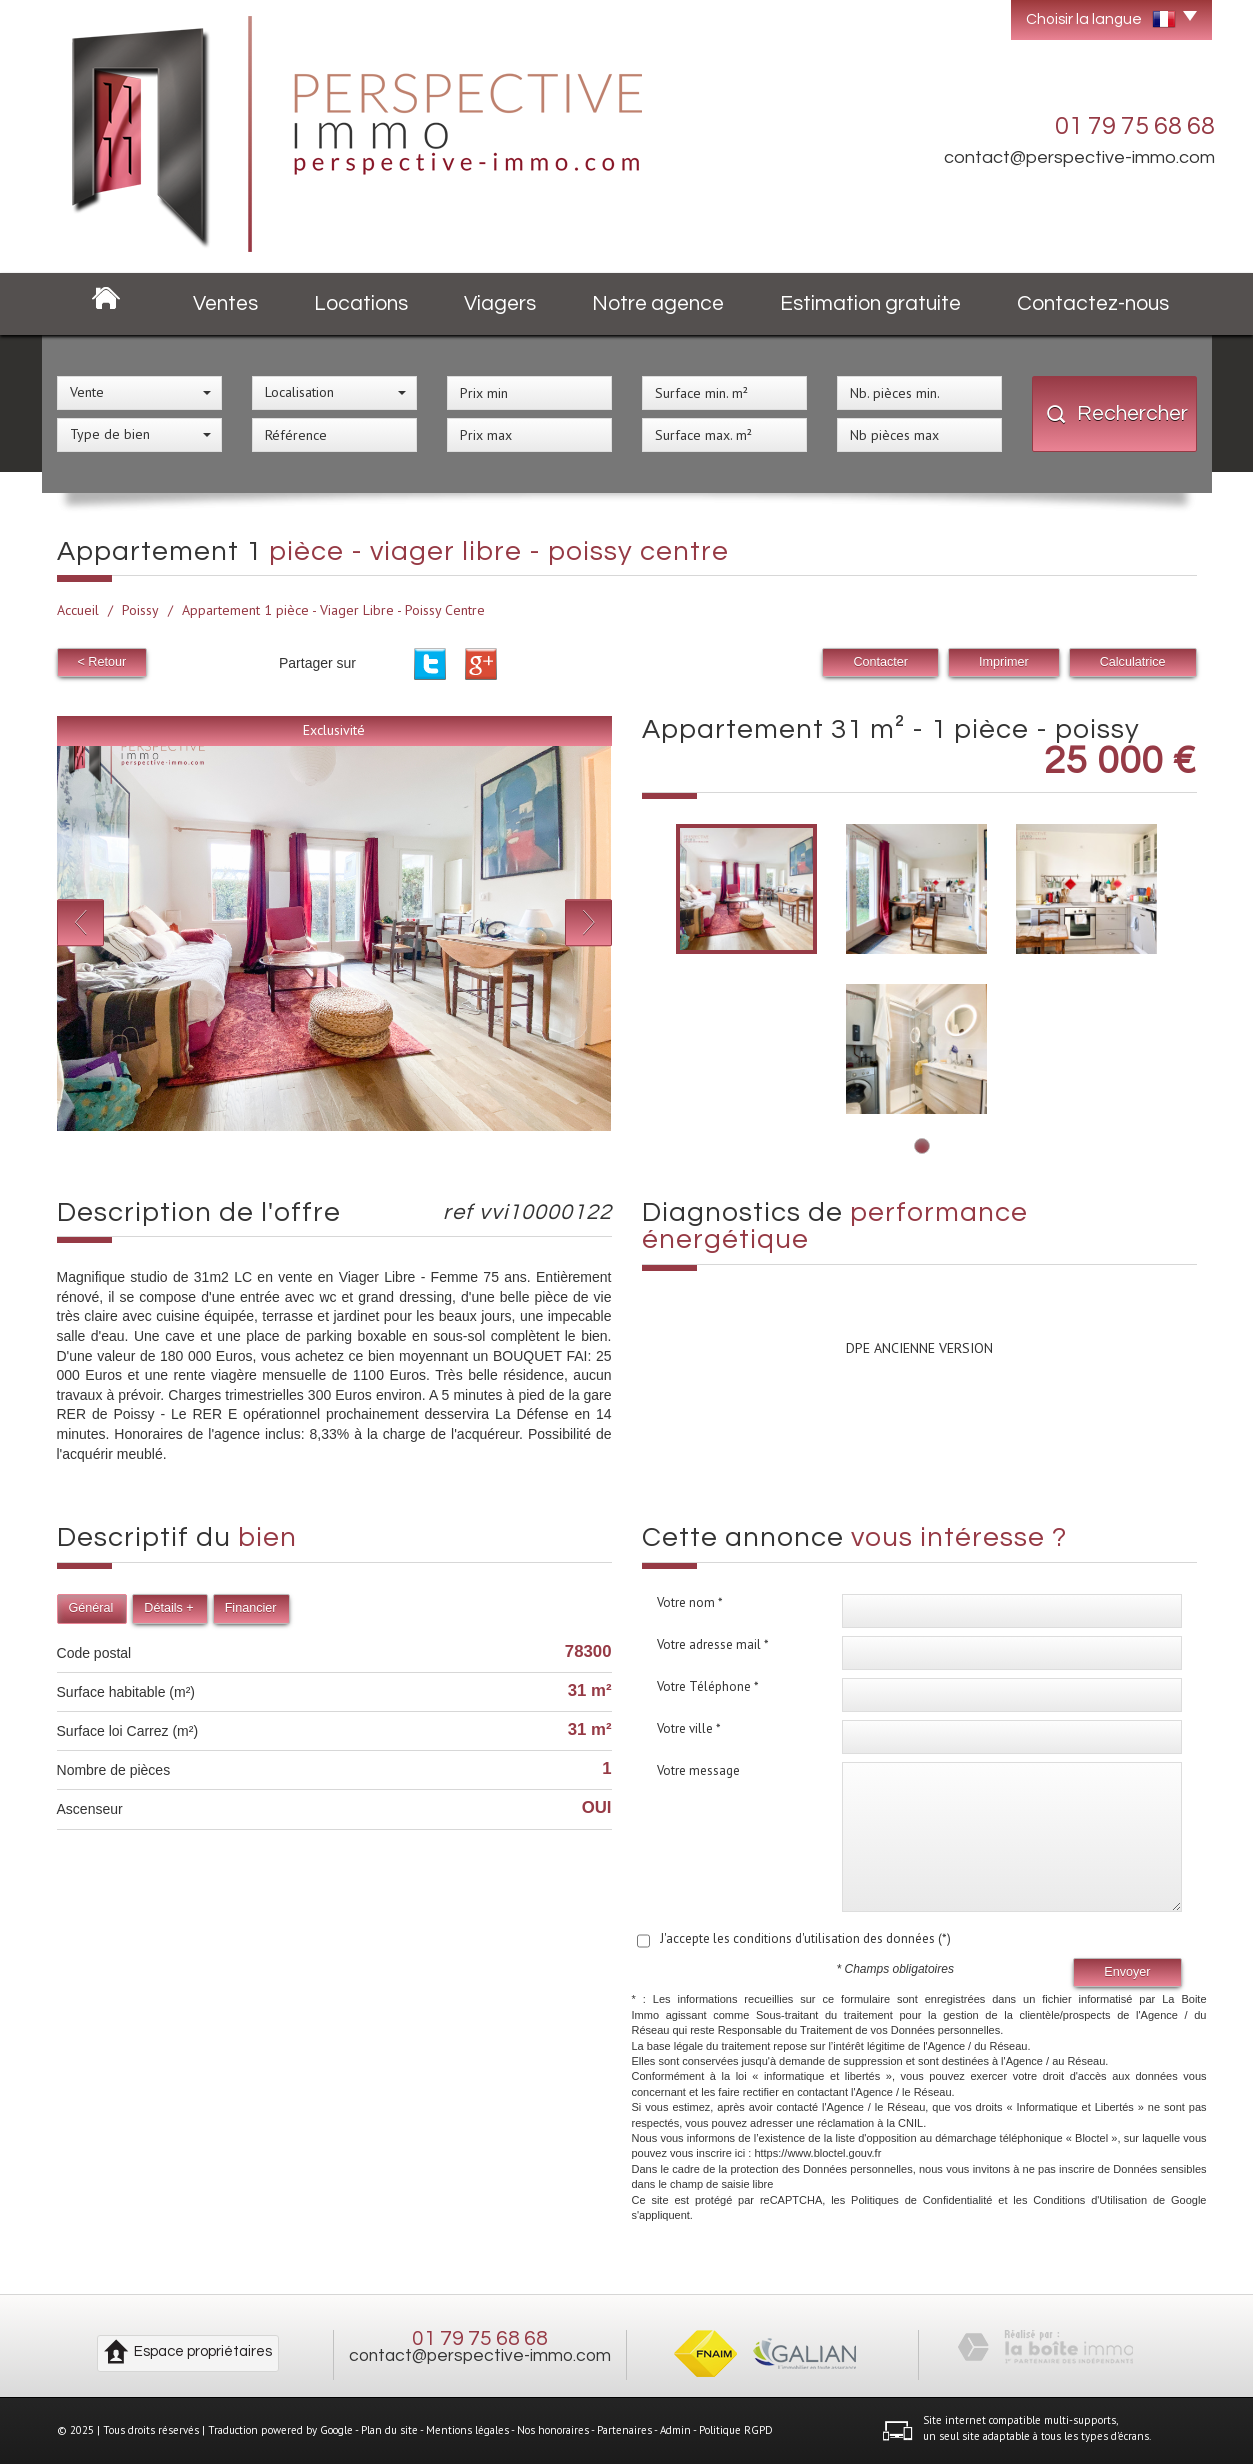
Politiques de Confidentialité (921, 2200)
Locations (361, 303)
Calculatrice (1133, 662)
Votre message (698, 1770)
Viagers (500, 303)
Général (91, 1608)
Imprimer (1004, 662)
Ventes (225, 303)
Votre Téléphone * (708, 1686)
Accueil (78, 610)
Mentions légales (467, 2430)
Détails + (168, 1608)
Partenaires (624, 2430)
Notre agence (658, 303)
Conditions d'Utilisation (1090, 2200)
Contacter (880, 662)
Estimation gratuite (870, 303)
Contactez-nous (1093, 303)
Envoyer (1127, 1972)
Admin (675, 2430)
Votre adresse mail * (713, 1644)
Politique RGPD (736, 2430)
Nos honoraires (553, 2430)
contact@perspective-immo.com (1079, 157)
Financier (251, 1608)
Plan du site (389, 2430)
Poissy (140, 610)
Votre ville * (689, 1728)
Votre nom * (690, 1602)
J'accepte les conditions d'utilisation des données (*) (805, 1938)
